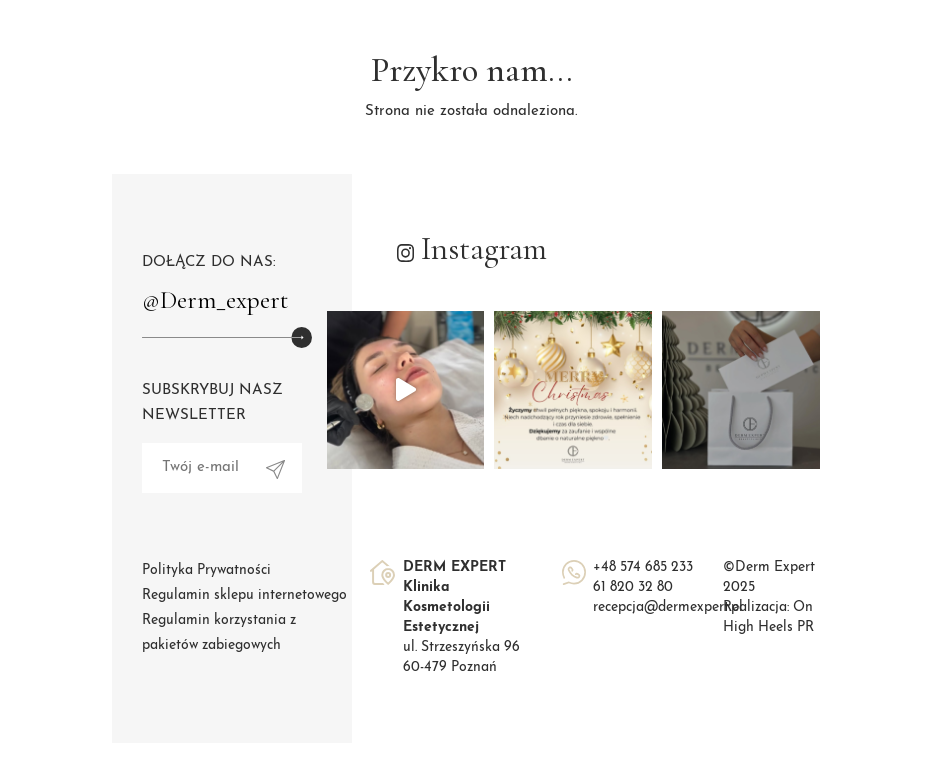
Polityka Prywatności (206, 570)
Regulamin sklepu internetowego (244, 595)
